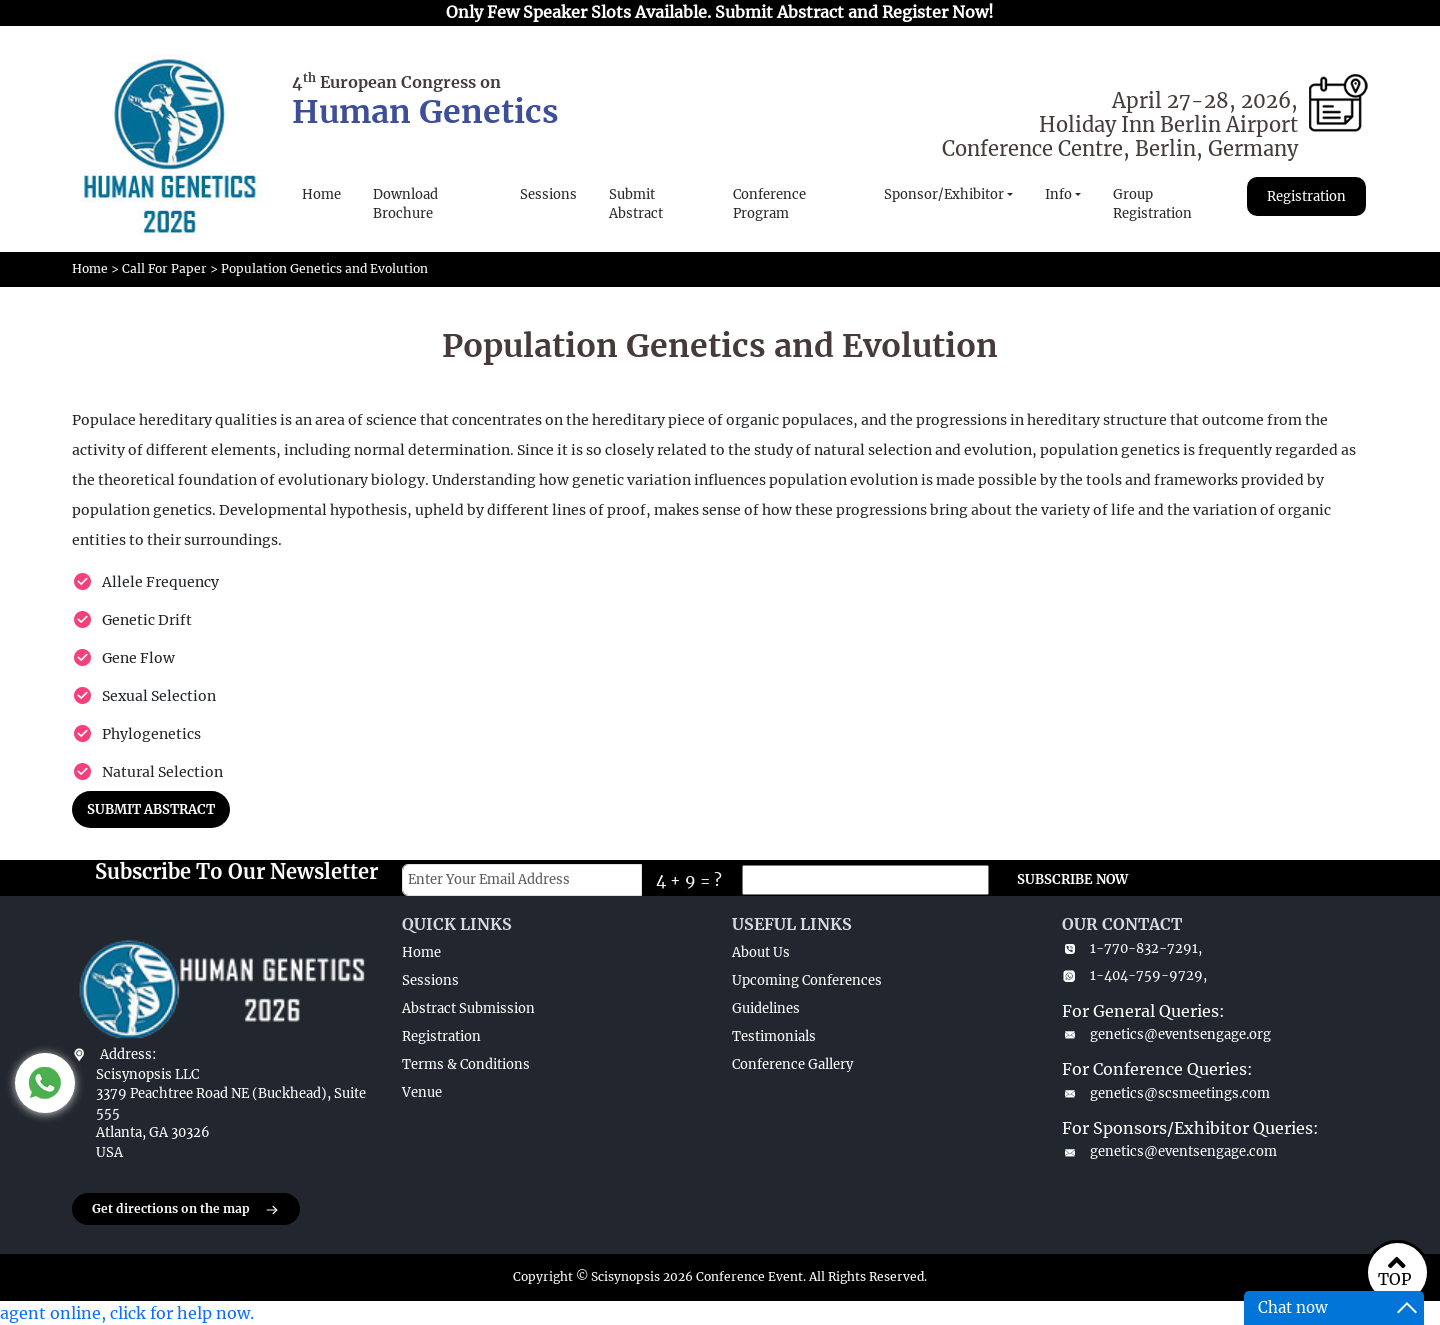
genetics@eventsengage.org (1166, 1034)
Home (321, 194)
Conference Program (769, 204)
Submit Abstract (636, 204)
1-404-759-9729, (1134, 975)
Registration (1306, 196)
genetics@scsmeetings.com (1166, 1093)
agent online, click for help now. (127, 1313)
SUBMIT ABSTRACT (151, 809)
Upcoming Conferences (807, 980)
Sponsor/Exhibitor (944, 194)
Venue (422, 1092)
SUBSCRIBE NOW (1072, 879)
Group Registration (1152, 204)
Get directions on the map (186, 1210)
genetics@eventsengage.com (1169, 1151)
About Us (761, 952)
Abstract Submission (468, 1008)
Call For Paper (164, 268)
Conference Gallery (792, 1064)
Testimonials (774, 1036)
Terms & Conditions (466, 1064)
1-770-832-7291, (1132, 948)
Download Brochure (405, 204)
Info (1058, 194)
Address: (128, 1054)
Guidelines (766, 1008)
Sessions (548, 194)
